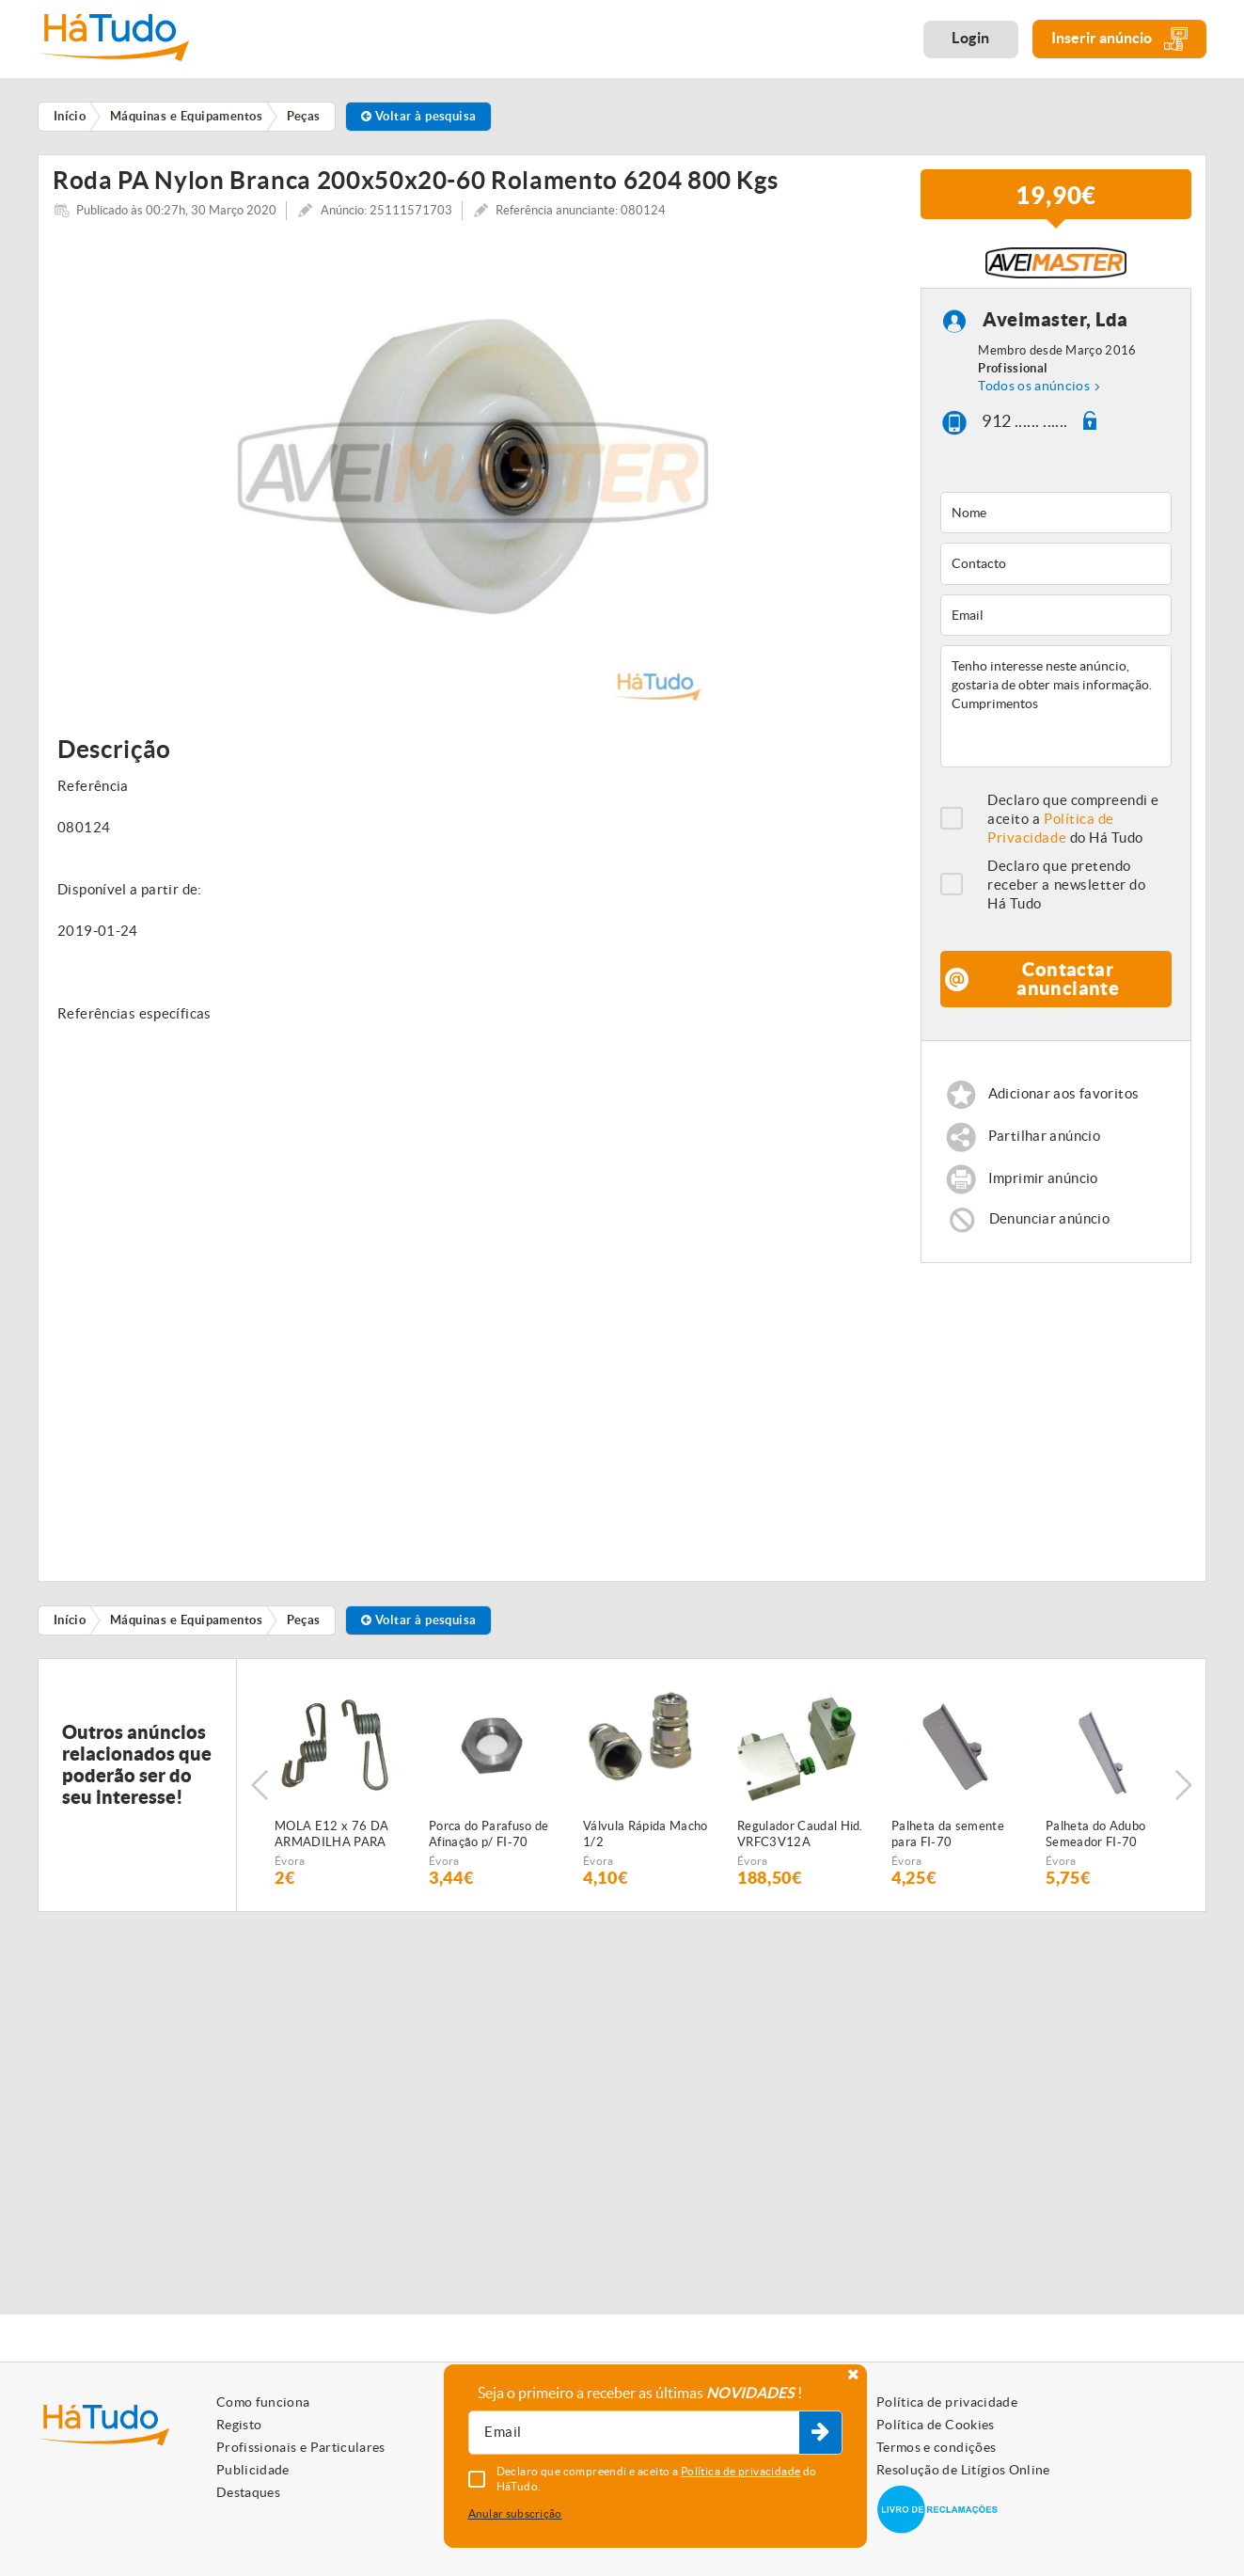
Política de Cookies (935, 2424)
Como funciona (263, 2402)
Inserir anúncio (1119, 39)
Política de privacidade (946, 2402)
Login (971, 37)
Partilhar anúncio (1044, 1143)
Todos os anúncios (1034, 393)
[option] (472, 480)
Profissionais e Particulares (301, 2447)
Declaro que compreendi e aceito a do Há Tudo (1073, 825)
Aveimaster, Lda (1055, 327)
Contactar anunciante (1067, 985)
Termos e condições (936, 2447)
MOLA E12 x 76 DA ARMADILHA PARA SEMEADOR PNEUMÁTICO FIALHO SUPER (331, 1842)
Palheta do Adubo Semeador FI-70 (1095, 1841)
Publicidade (253, 2469)
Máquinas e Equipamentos (186, 1627)
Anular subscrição (515, 2513)
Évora (290, 1868)
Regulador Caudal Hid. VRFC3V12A (800, 1841)
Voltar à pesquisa (419, 116)
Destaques (248, 2492)
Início (70, 1627)
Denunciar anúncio (1049, 1225)
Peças (304, 1627)
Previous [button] (259, 1793)
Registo (238, 2424)
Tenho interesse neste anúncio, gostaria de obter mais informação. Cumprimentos (1056, 713)
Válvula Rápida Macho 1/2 (645, 1841)
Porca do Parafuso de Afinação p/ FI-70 (489, 1841)
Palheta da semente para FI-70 (947, 1841)
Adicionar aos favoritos (1064, 1101)
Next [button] (1182, 1793)
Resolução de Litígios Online (963, 2469)
